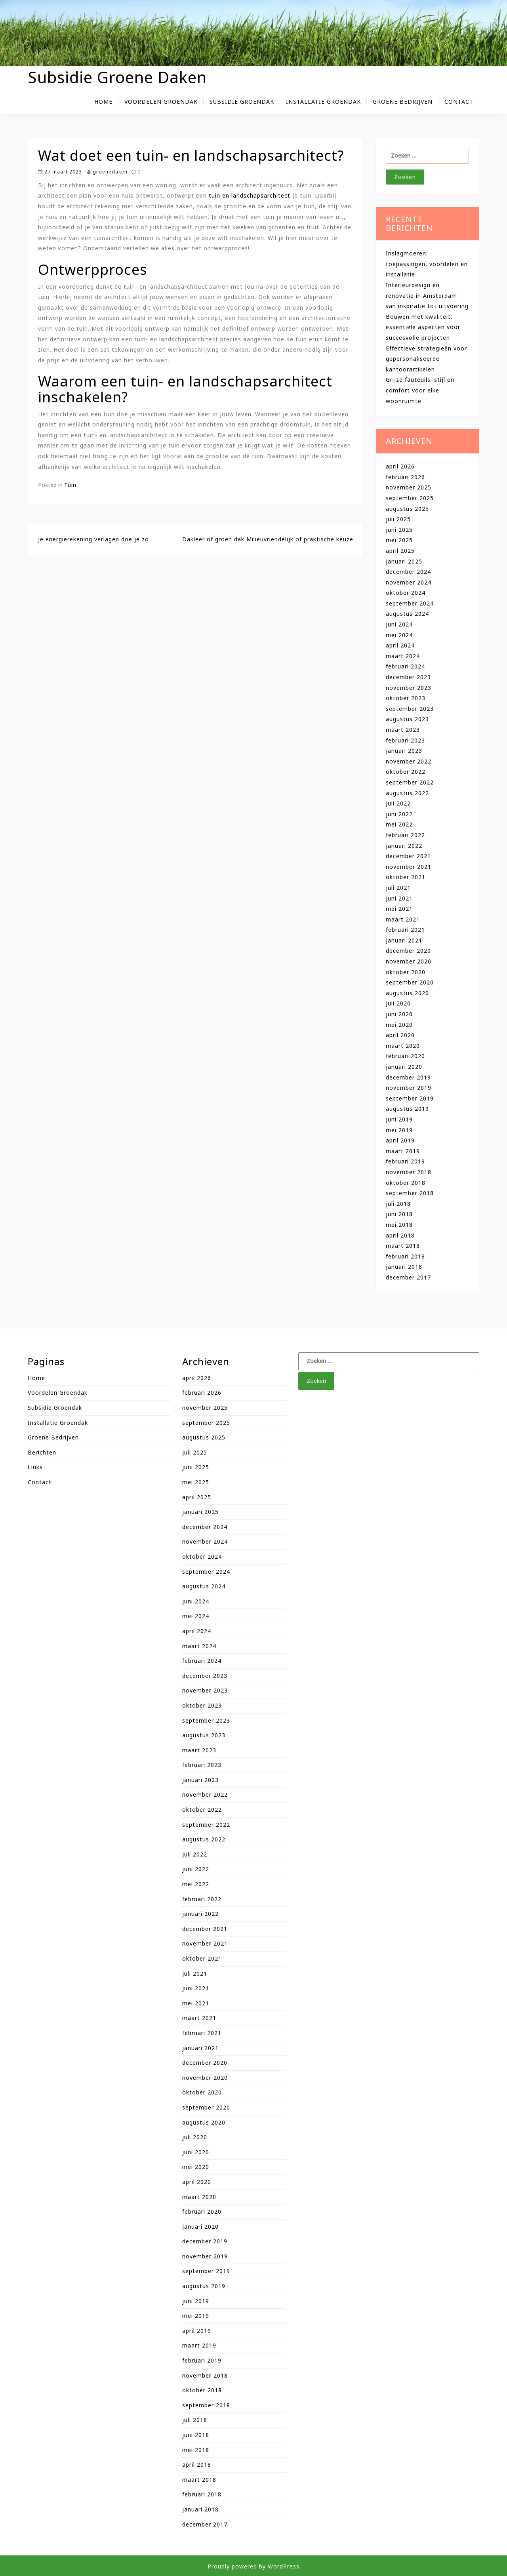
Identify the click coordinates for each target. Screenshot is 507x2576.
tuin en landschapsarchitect (249, 195)
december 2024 (408, 571)
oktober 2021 (405, 877)
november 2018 (408, 1172)
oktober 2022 (405, 771)
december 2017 (408, 1277)
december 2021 (408, 856)
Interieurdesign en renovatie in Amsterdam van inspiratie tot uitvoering (427, 295)
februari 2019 (405, 1161)
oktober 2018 (405, 1182)
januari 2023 (404, 750)
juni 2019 (399, 1119)
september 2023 (410, 708)
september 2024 (410, 603)
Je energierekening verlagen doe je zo (93, 539)
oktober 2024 (405, 592)
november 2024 (408, 582)
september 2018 (410, 1193)
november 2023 (408, 687)
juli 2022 (398, 803)
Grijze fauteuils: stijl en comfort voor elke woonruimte (420, 390)
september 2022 (410, 782)
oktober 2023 (405, 698)
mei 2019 (399, 1130)
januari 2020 (404, 1066)
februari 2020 (405, 1056)
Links (35, 1467)
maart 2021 (403, 919)
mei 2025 (399, 540)
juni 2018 (399, 1214)
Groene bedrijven (403, 101)
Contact (458, 101)
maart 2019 (403, 1151)
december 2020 (408, 950)
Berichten (42, 1452)
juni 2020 (399, 1014)
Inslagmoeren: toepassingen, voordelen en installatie (427, 263)
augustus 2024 (407, 613)
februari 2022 (405, 835)
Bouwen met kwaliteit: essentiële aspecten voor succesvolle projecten (423, 327)
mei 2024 (399, 635)
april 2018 (400, 1235)
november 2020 (408, 961)
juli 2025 (398, 519)
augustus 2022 (407, 793)
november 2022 (408, 761)
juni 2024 (399, 624)
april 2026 (400, 466)
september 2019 (410, 1098)
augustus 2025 (407, 508)
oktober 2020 (405, 972)
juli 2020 (398, 1003)
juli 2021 (398, 887)
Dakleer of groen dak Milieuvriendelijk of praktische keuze (267, 539)
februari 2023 (405, 740)
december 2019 (408, 1077)
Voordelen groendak (161, 101)
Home (103, 101)
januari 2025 (404, 561)
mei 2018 (399, 1224)
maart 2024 (403, 656)
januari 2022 (404, 845)
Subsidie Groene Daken (117, 77)
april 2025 (400, 550)
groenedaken (107, 171)
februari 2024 (405, 666)
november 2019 (408, 1087)
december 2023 (408, 677)
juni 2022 (399, 814)
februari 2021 (405, 929)
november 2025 (408, 487)
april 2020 (400, 1035)
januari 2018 (404, 1266)
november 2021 (408, 866)
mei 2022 (399, 824)
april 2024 (400, 645)
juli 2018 (398, 1203)
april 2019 (400, 1140)
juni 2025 (399, 529)
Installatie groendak (323, 101)
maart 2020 (403, 1045)
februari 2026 (405, 477)
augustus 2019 (407, 1108)
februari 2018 (405, 1256)
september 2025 (410, 498)
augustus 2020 (407, 993)
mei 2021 (399, 908)
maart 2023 (403, 729)
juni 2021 (399, 898)
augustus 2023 (407, 719)
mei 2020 (399, 1024)
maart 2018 (403, 1245)
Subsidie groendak (242, 101)
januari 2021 (404, 940)
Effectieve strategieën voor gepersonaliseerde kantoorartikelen (426, 359)
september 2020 (410, 982)
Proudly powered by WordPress (253, 2566)
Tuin (70, 485)
